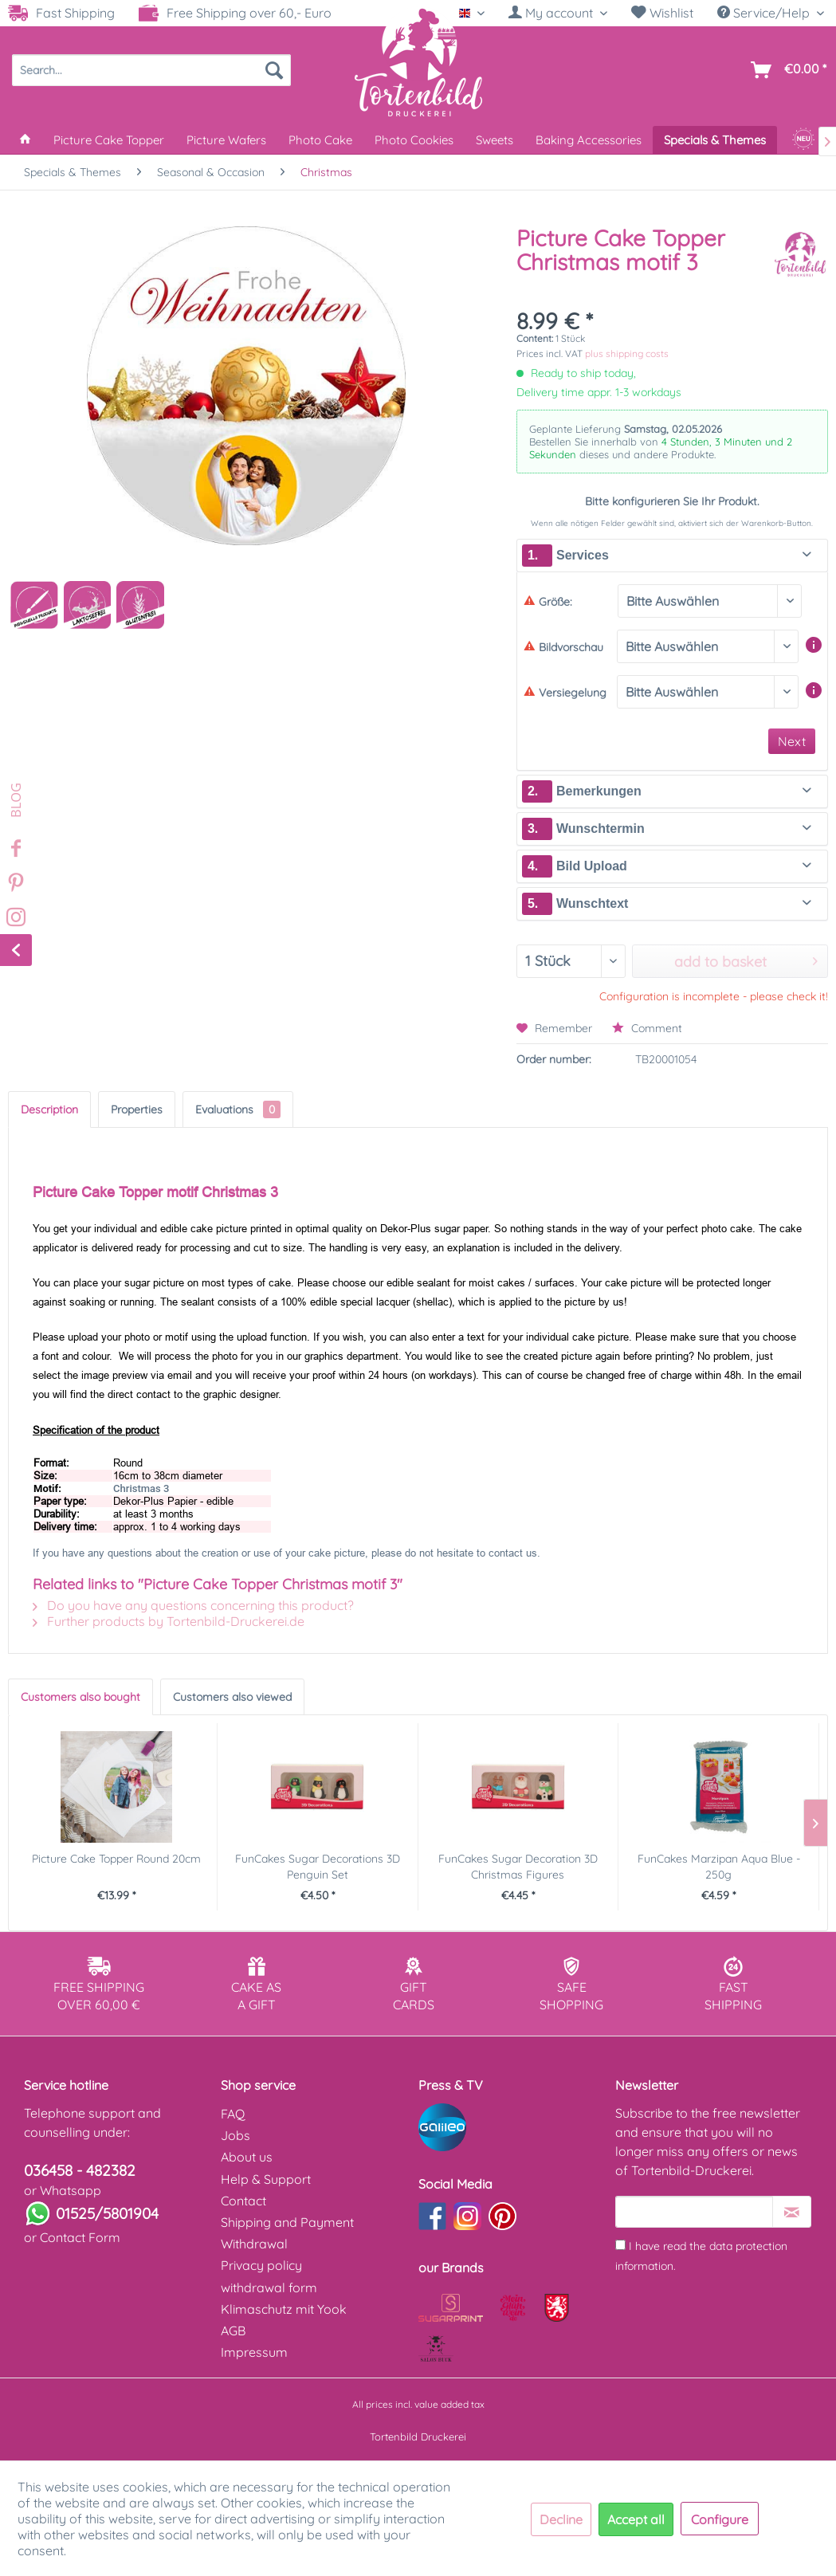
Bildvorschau (563, 647)
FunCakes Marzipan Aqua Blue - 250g (719, 1867)
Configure (719, 2519)
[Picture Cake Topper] (108, 140)
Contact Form (80, 2237)
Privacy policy (261, 2265)
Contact (243, 2201)
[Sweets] (494, 140)
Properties (137, 1109)
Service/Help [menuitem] (765, 13)
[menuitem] (557, 13)
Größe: (548, 602)
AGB (233, 2330)
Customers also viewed (232, 1697)
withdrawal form (269, 2287)
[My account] (557, 13)
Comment (647, 1028)
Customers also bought (80, 1697)
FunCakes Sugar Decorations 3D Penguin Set (317, 1867)
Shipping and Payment (287, 2222)
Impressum (254, 2352)
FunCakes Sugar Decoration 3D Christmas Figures (518, 1867)
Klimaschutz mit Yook (284, 2309)
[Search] (274, 70)
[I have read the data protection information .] (620, 2245)
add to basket (746, 959)
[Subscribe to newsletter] (791, 2212)
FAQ (233, 2114)
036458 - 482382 (79, 2170)
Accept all (636, 2519)
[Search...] (151, 70)
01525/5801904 (107, 2213)
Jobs (235, 2135)
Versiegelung (565, 692)
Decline (561, 2519)
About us (247, 2157)
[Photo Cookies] (414, 140)
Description (49, 1109)
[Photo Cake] (320, 140)
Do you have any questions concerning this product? (193, 1605)
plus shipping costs (627, 353)
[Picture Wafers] (226, 140)
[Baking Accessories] (588, 140)
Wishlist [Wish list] (662, 13)
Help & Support (266, 2179)
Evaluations (238, 1109)
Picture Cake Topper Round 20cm (116, 1859)
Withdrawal (254, 2244)
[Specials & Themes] (715, 140)
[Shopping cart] (785, 70)
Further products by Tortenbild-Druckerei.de (168, 1621)
